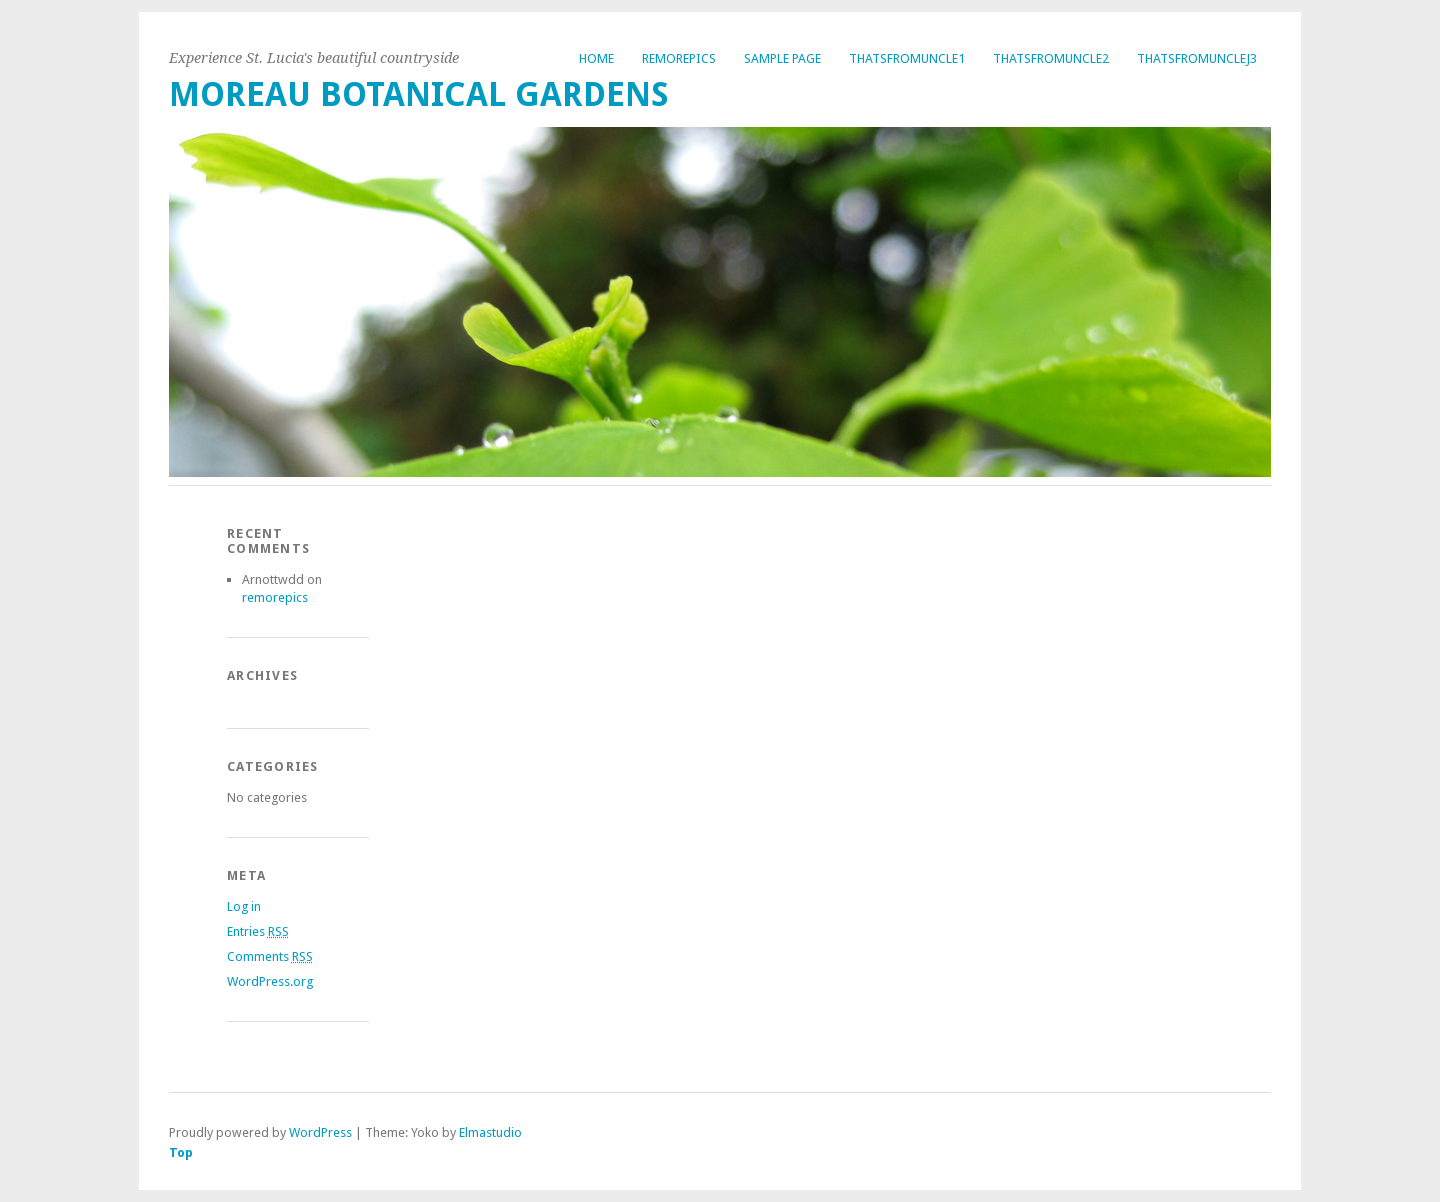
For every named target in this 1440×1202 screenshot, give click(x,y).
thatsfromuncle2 (1051, 58)
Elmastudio (490, 1132)
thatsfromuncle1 (907, 58)
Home (596, 58)
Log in (244, 906)
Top (181, 1152)
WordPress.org (270, 981)
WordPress (320, 1132)
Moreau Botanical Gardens (419, 94)
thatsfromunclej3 (1197, 58)
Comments (270, 956)
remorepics (679, 58)
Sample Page (782, 58)
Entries (258, 931)
